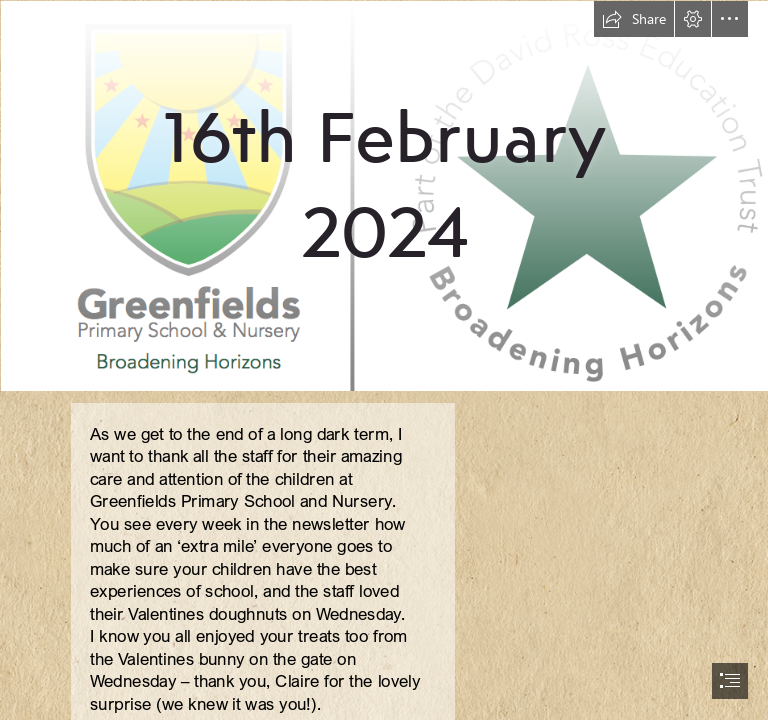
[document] (384, 360)
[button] (634, 19)
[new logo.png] (384, 195)
